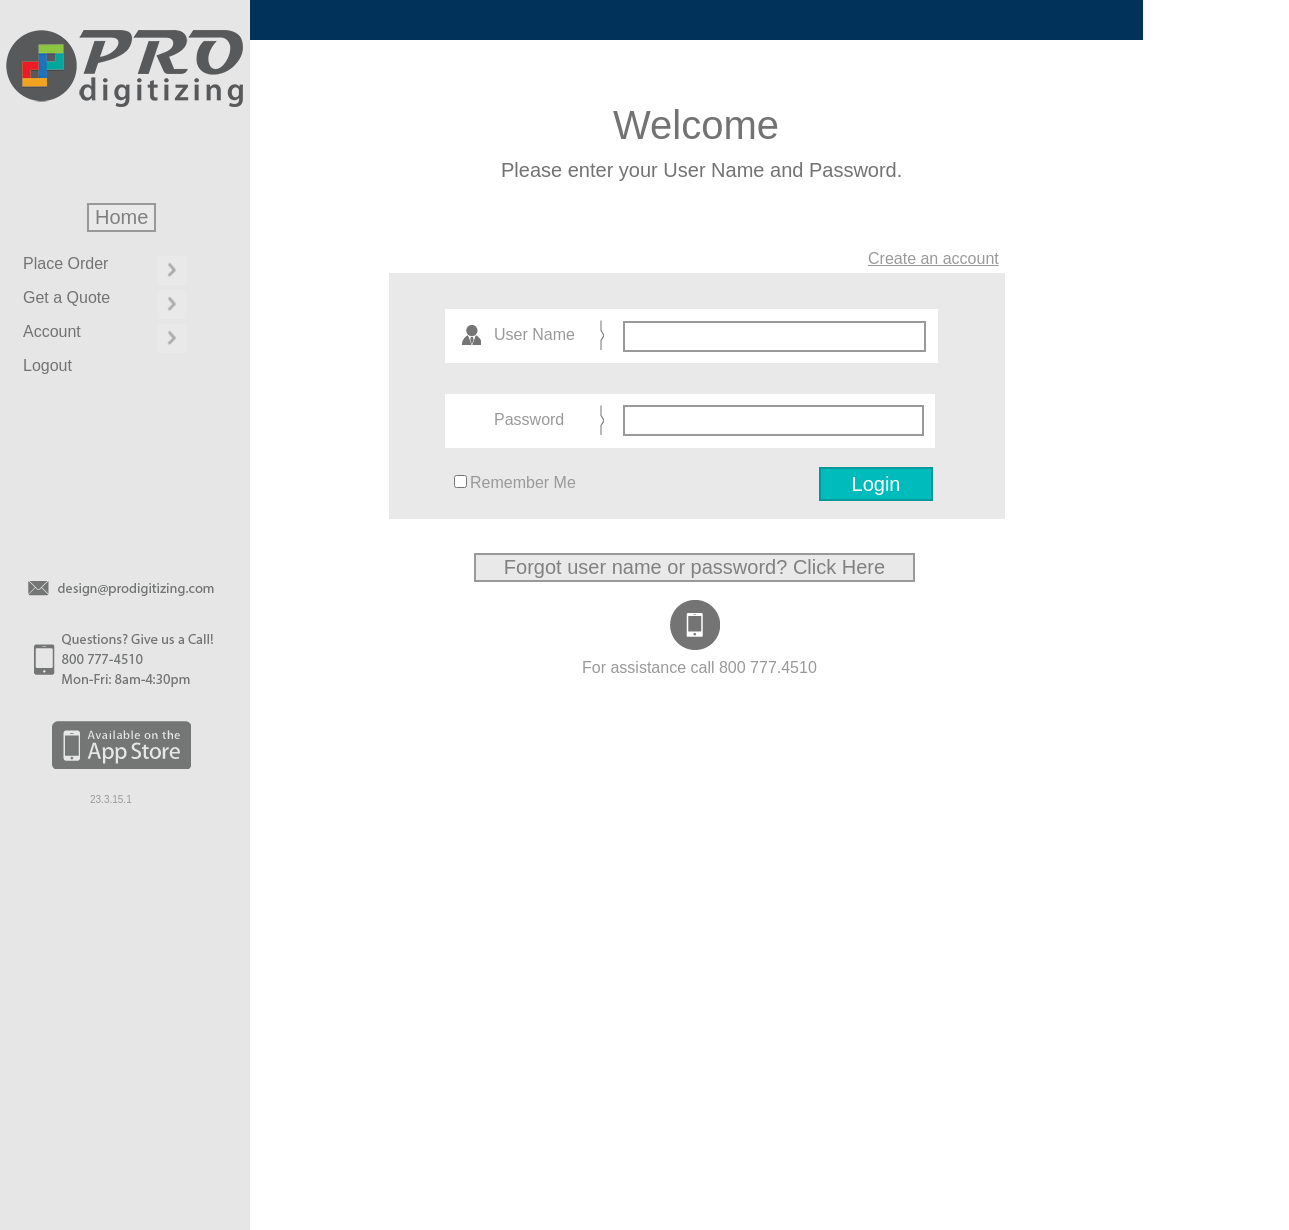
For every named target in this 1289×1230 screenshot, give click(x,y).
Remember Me (523, 482)
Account (52, 331)
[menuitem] (102, 270)
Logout (47, 365)
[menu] (102, 321)
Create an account (933, 258)
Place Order (65, 263)
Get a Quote (66, 297)
